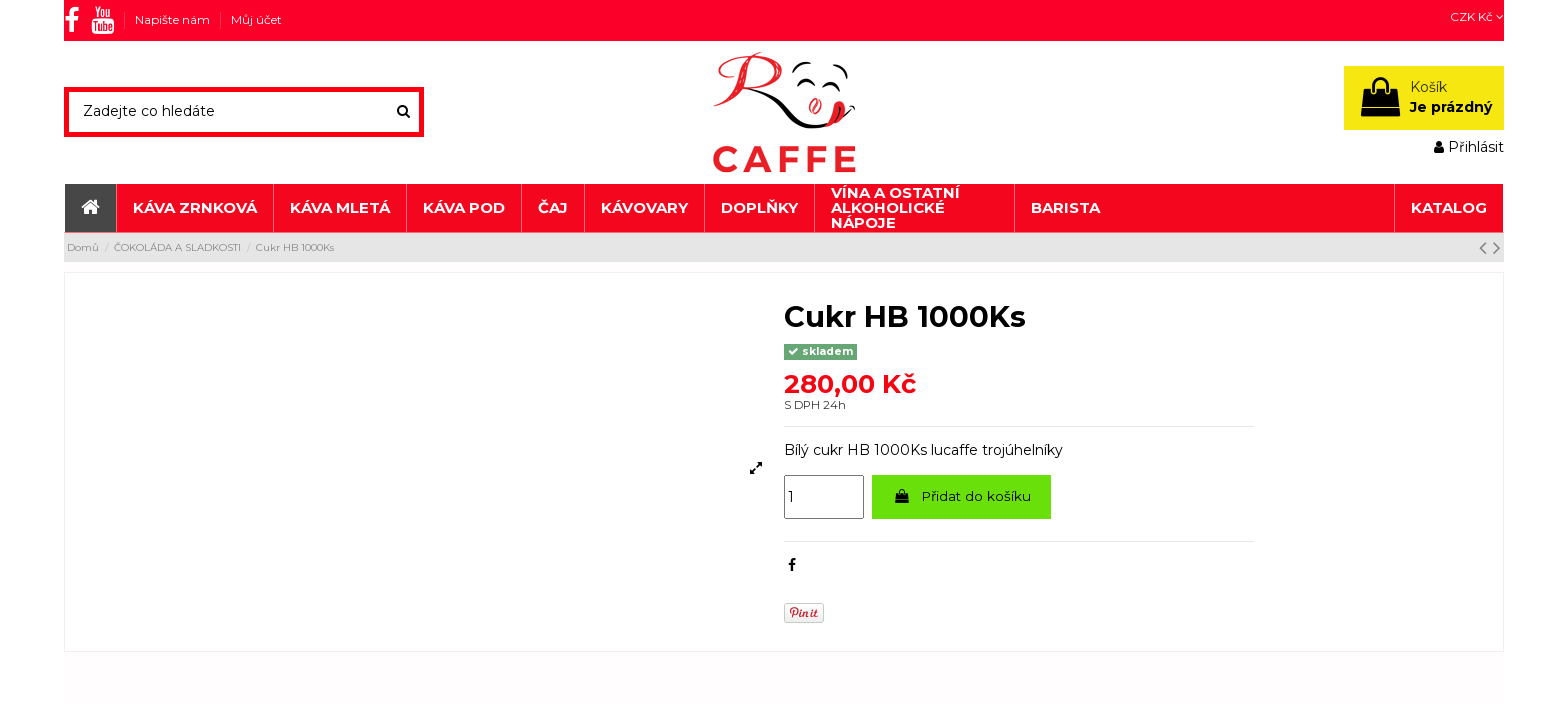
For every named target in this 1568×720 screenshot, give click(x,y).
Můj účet (256, 19)
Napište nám (174, 19)
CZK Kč (1477, 16)
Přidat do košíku (964, 497)
